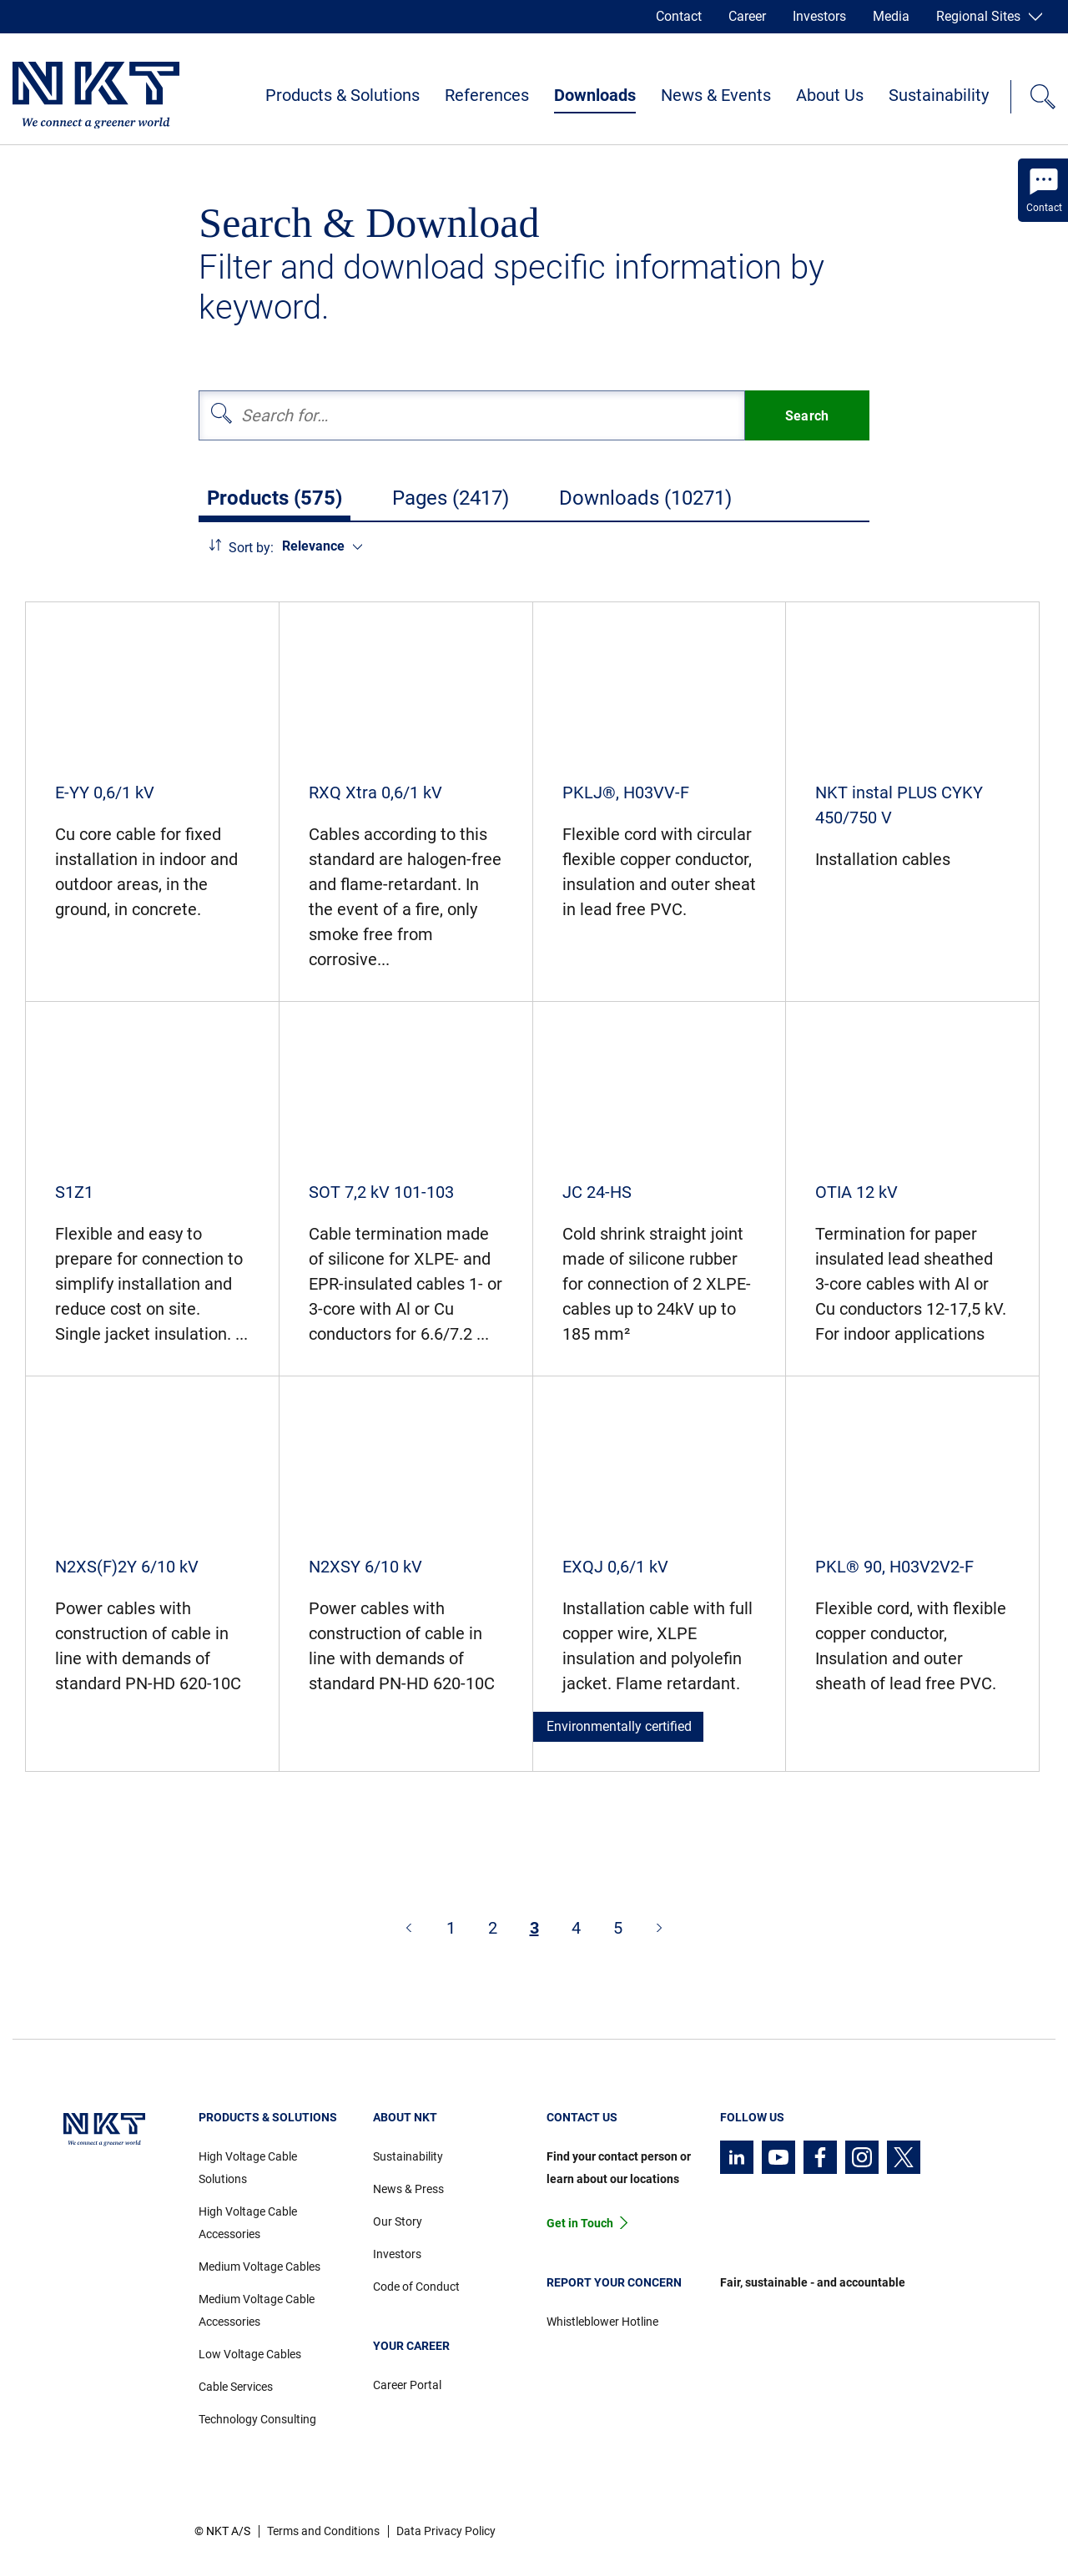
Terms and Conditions (323, 2531)
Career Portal (407, 2385)
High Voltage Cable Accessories (248, 2223)
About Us (830, 95)
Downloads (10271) (645, 498)
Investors (819, 16)
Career (747, 16)
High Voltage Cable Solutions (248, 2168)
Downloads (595, 95)
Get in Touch (580, 2223)
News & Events (716, 95)
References (487, 95)
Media (891, 16)
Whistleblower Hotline (602, 2321)
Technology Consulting (257, 2419)
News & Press (408, 2189)
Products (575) (274, 498)
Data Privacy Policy (446, 2531)
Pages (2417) (450, 498)
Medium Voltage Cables (259, 2266)
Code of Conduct (416, 2286)
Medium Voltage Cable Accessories (257, 2310)
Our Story (397, 2221)
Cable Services (236, 2386)
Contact (679, 16)
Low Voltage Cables (250, 2354)
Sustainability (939, 95)
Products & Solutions (342, 95)
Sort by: (251, 548)
